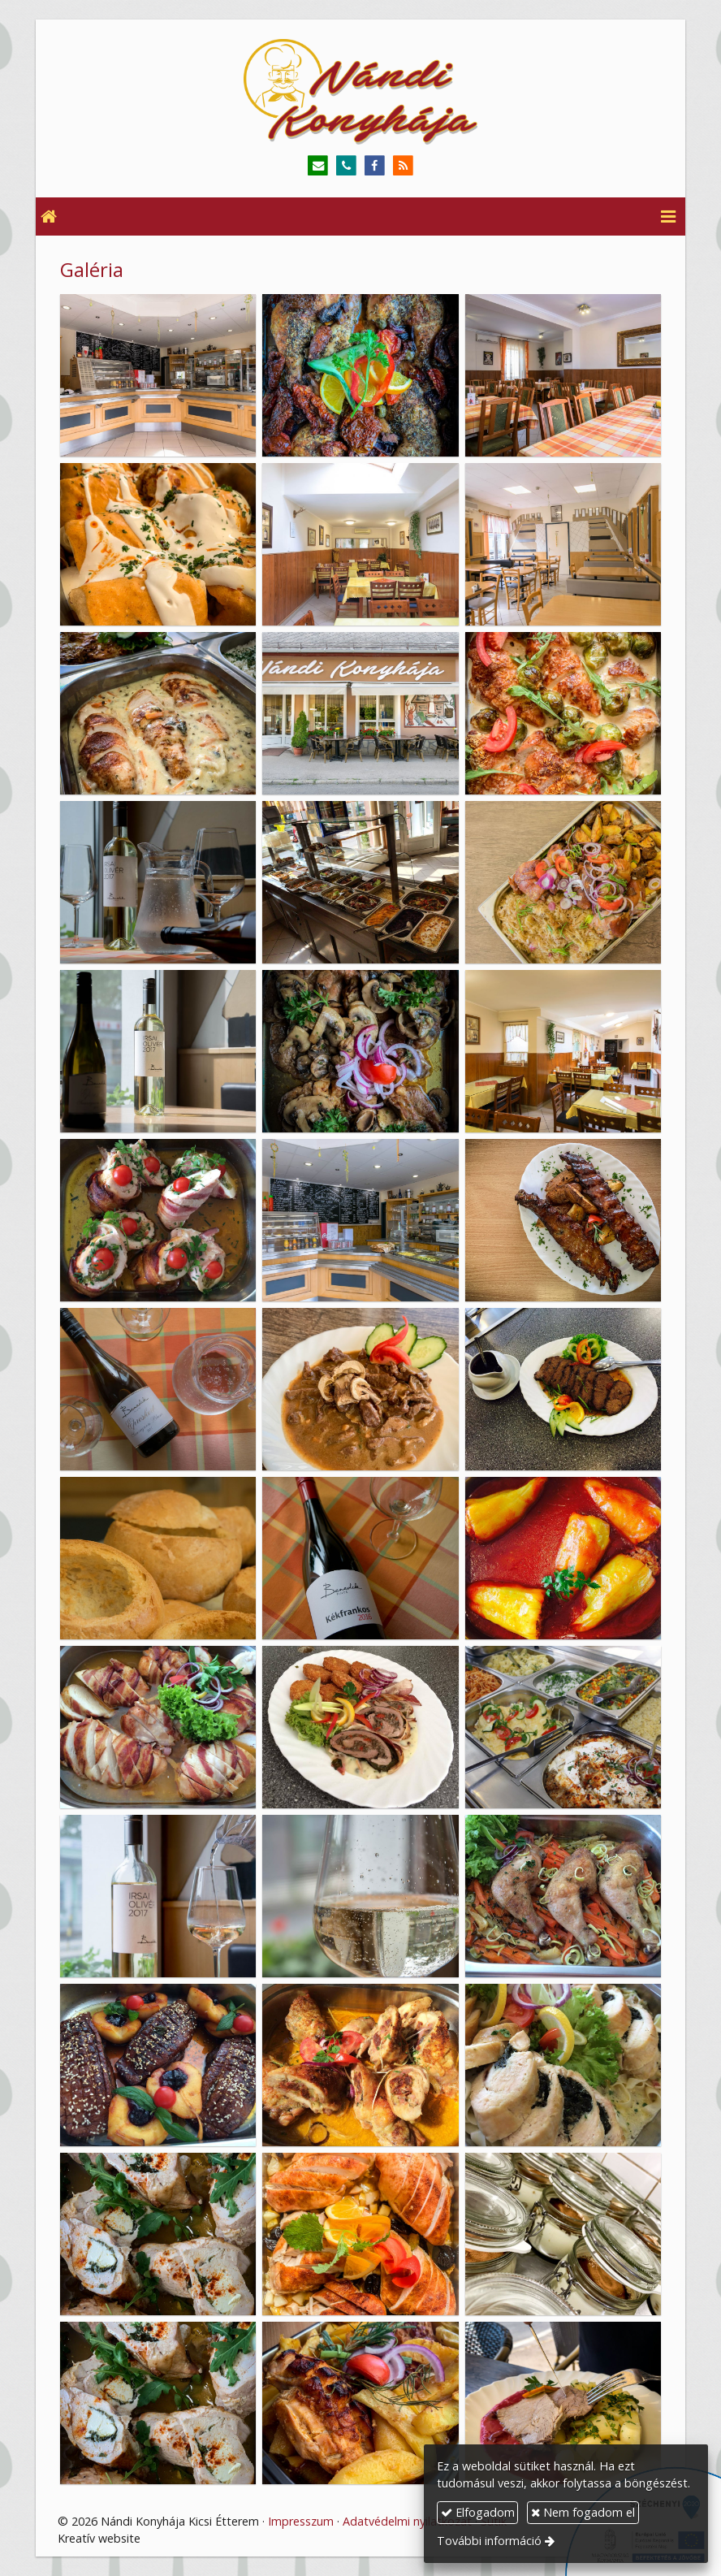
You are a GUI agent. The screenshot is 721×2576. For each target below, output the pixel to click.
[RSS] (403, 166)
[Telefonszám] (346, 166)
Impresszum (301, 2521)
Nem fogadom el (583, 2512)
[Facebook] (374, 166)
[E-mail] (318, 166)
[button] (668, 216)
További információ (489, 2540)
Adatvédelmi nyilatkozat (407, 2521)
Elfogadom (478, 2512)
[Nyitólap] (360, 92)
